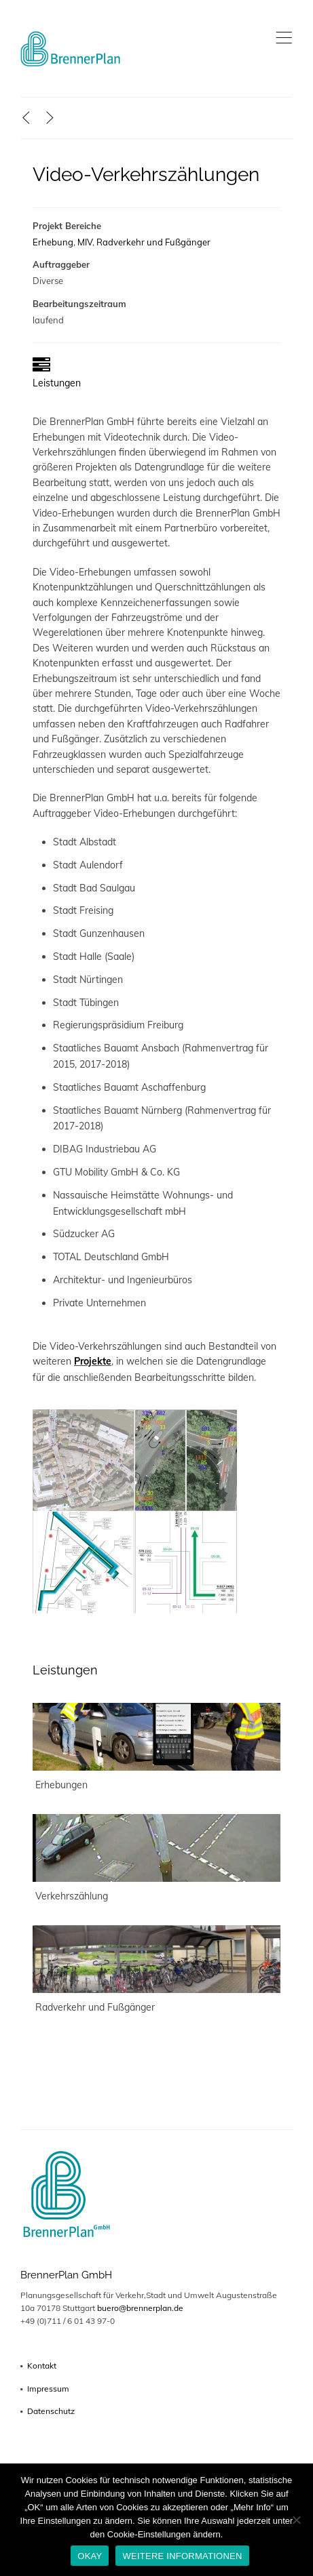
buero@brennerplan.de (140, 2308)
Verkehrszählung (71, 1896)
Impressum (48, 2388)
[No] (296, 2520)
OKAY (89, 2556)
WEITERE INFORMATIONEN (182, 2556)
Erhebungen (61, 1785)
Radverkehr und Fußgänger (153, 242)
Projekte (92, 1361)
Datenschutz (51, 2411)
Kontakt (41, 2365)
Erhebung (53, 242)
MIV (84, 242)
